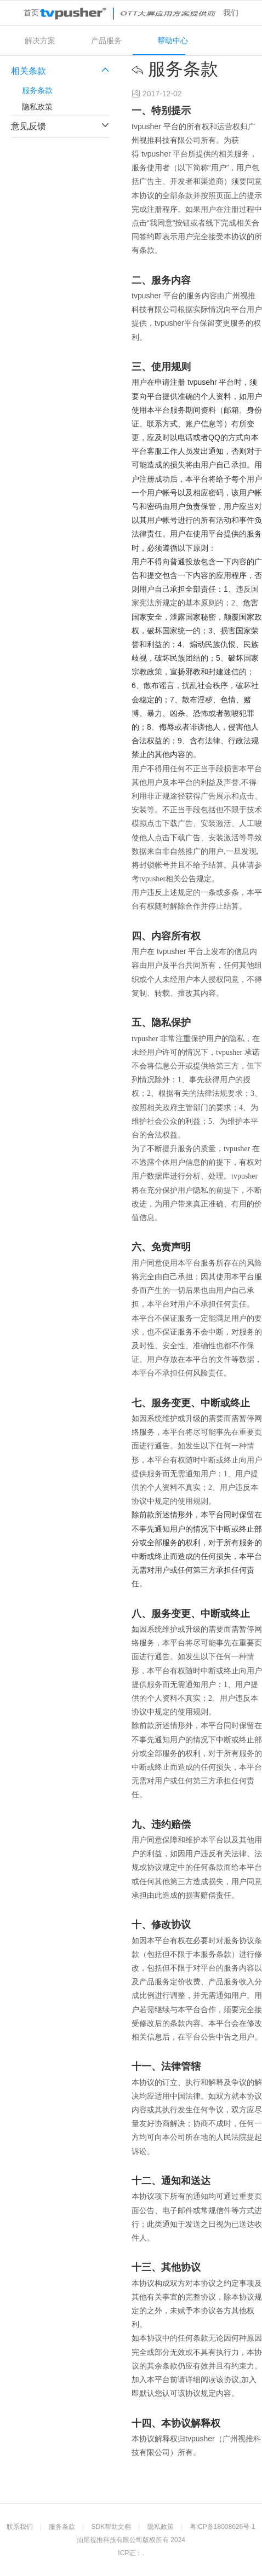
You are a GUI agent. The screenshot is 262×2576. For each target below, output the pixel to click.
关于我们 (223, 12)
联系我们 (20, 2527)
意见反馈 (60, 126)
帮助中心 (172, 40)
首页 (31, 12)
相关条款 (60, 71)
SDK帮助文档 (112, 2527)
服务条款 (37, 90)
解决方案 (40, 40)
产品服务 (106, 40)
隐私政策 (37, 106)
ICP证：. (131, 2553)
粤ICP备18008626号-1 (222, 2527)
